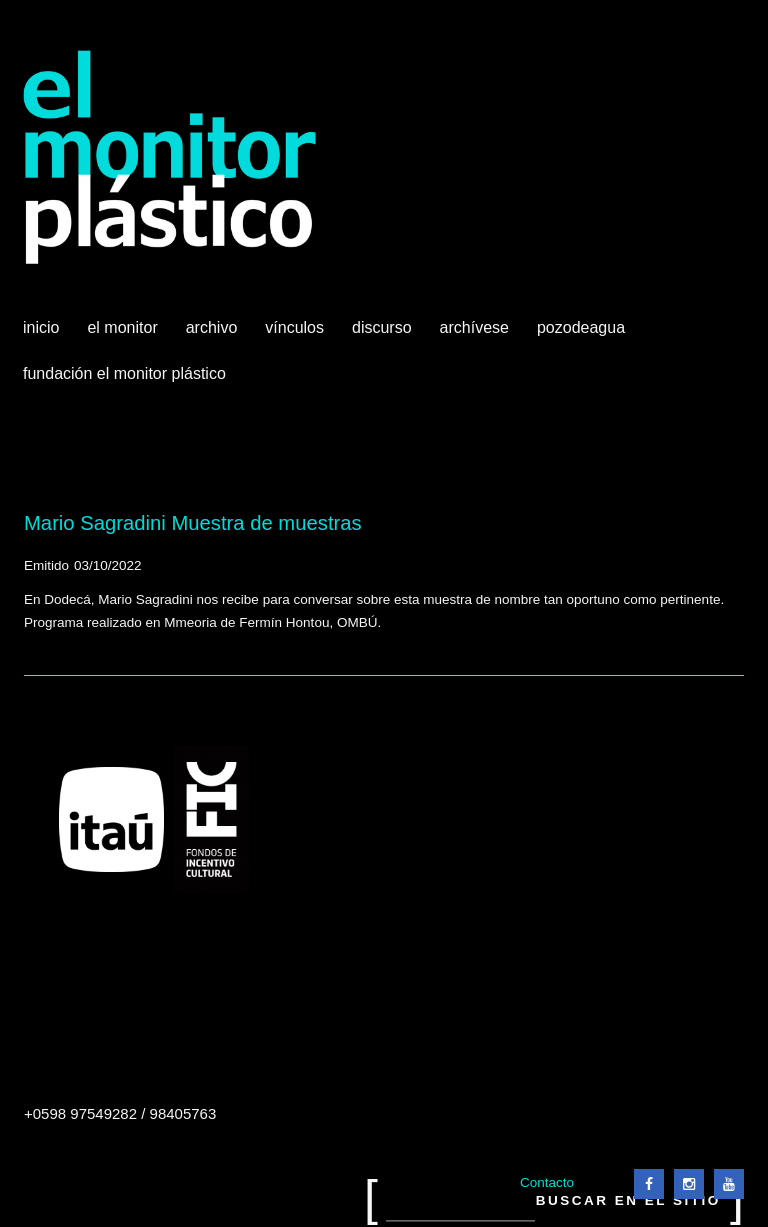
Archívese (474, 327)
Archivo (214, 335)
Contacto (547, 1182)
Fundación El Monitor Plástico (124, 373)
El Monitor (124, 335)
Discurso (382, 327)
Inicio (41, 327)
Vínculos (296, 335)
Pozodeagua (583, 335)
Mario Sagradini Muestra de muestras (193, 523)
